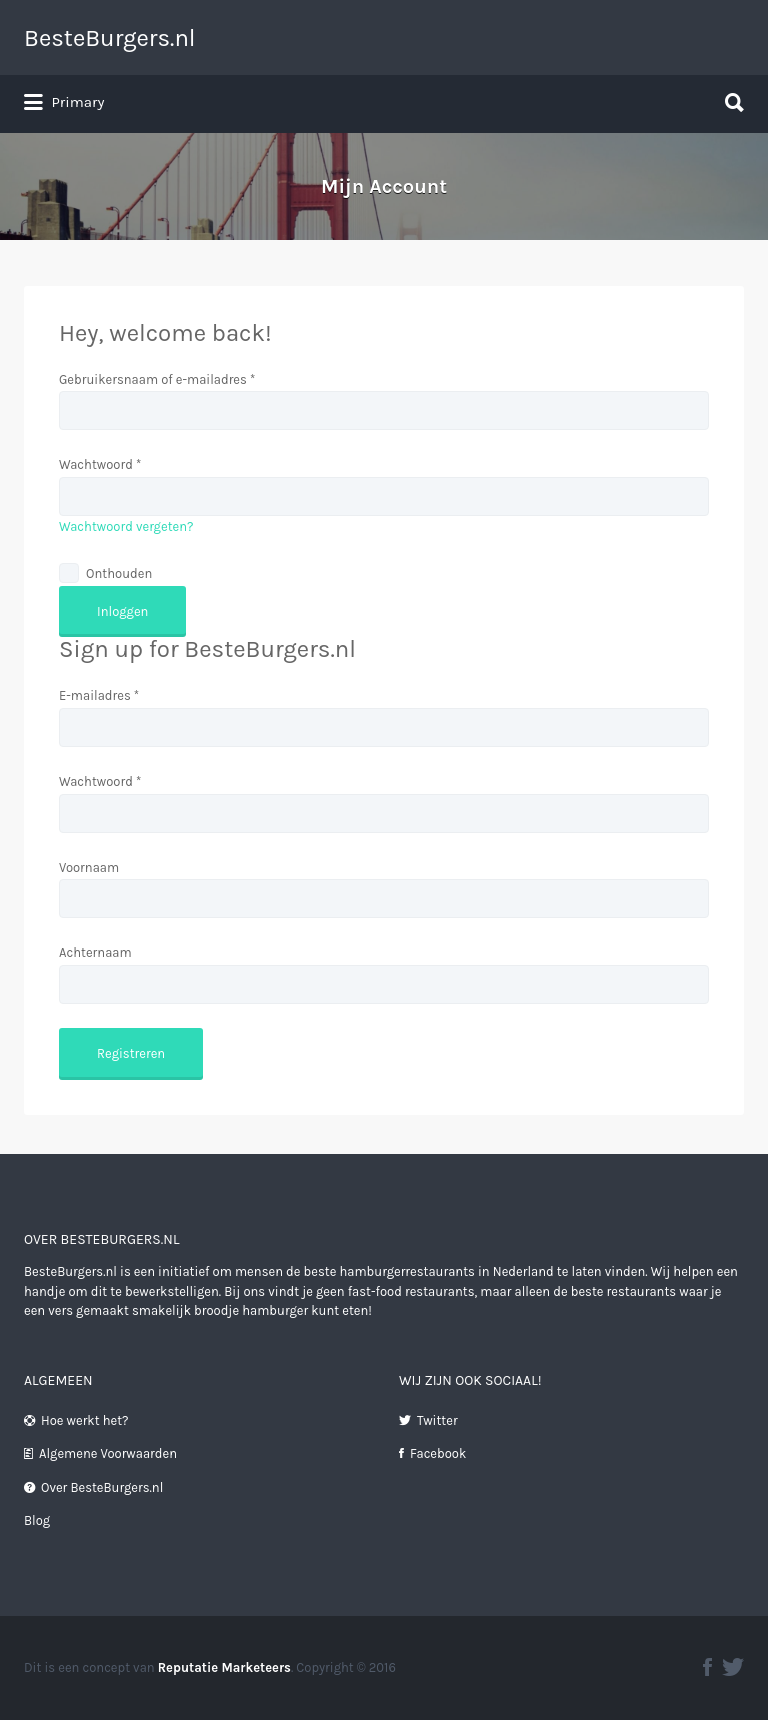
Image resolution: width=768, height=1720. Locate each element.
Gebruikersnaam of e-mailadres (157, 379)
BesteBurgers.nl (110, 38)
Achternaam (95, 952)
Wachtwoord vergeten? (126, 526)
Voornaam (89, 867)
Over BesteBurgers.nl (102, 1487)
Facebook (438, 1453)
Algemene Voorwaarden (108, 1453)
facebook (707, 1667)
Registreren (131, 1053)
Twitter (437, 1420)
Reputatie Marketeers (224, 1667)
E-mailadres (99, 695)
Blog (37, 1520)
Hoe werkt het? (85, 1420)
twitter (733, 1667)
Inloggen (122, 611)
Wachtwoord (100, 464)
